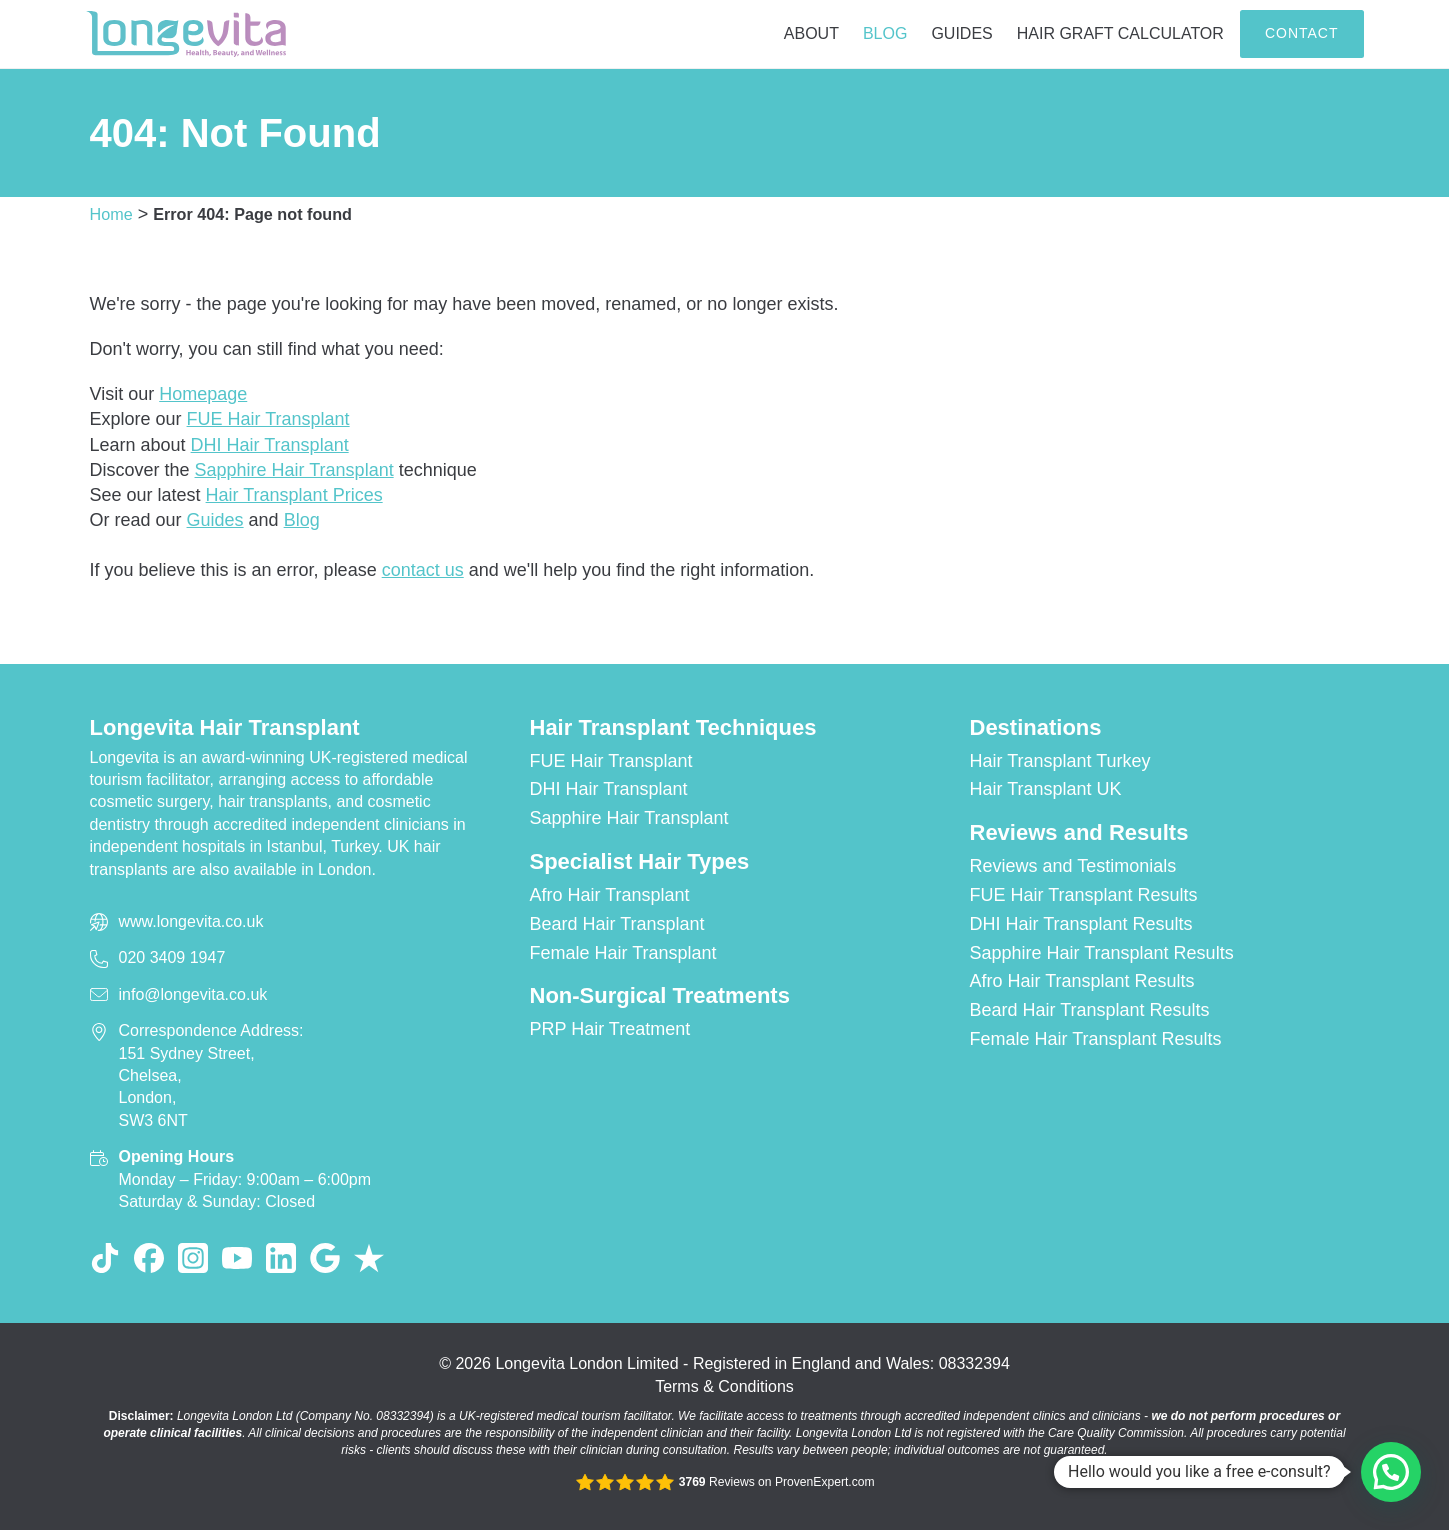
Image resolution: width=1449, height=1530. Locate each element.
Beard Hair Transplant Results (1090, 1010)
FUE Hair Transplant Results (1084, 895)
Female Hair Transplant (623, 953)
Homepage (203, 394)
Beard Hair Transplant (617, 924)
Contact (1302, 33)
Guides (961, 33)
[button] (1391, 1472)
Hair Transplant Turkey (1060, 761)
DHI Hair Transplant (270, 445)
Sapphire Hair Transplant (294, 470)
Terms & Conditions (724, 1386)
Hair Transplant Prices (294, 495)
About (811, 33)
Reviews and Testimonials (1073, 866)
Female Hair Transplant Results (1096, 1039)
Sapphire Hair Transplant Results (1102, 953)
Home (111, 214)
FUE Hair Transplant (268, 419)
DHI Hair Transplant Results (1081, 924)
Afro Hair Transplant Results (1082, 981)
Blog (885, 33)
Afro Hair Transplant (610, 895)
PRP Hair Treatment (610, 1029)
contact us (423, 570)
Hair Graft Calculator (1120, 33)
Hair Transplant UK (1046, 789)
